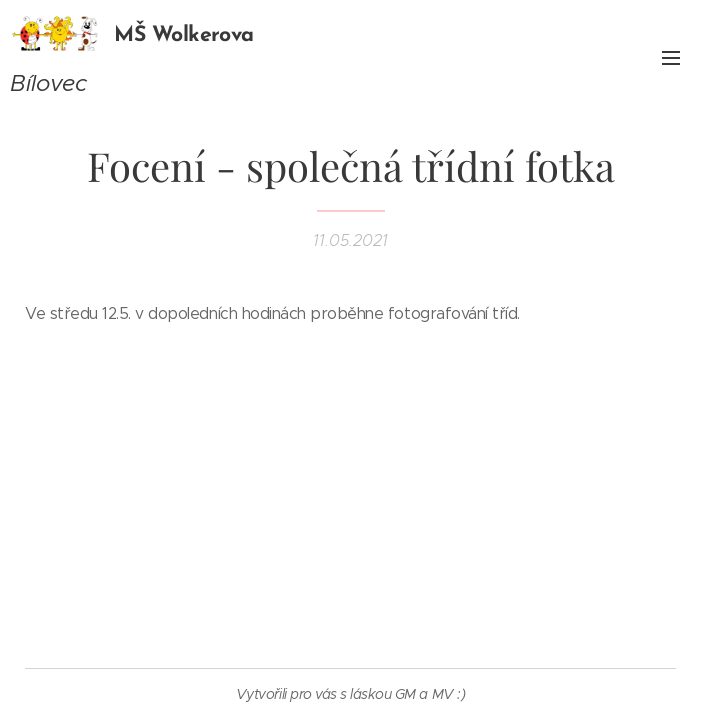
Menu (671, 58)
